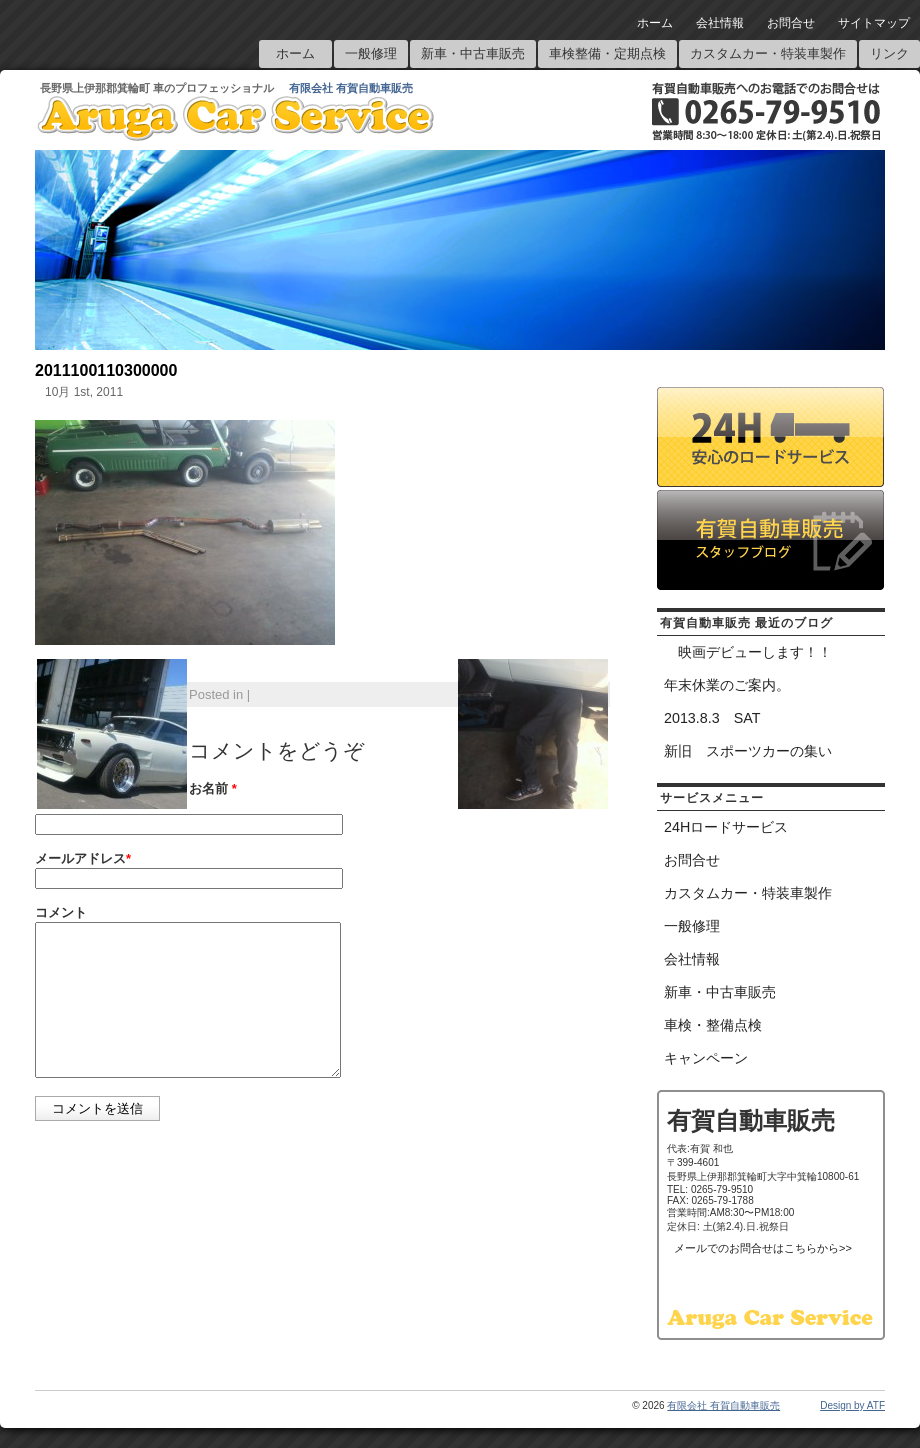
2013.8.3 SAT (712, 718)
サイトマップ (874, 23)
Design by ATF (852, 1405)
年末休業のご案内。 (727, 685)
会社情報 (720, 23)
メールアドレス (83, 858)
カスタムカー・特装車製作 (768, 53)
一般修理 (371, 53)
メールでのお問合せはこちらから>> (763, 1248)
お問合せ (791, 23)
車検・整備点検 (713, 1025)
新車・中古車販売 (473, 53)
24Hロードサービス (726, 827)
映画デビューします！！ (748, 652)
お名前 (213, 788)
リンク (889, 53)
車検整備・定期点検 (607, 53)
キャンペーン (706, 1058)
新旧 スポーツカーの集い (748, 751)
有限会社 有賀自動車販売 (351, 88)
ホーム (655, 23)
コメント (61, 912)
